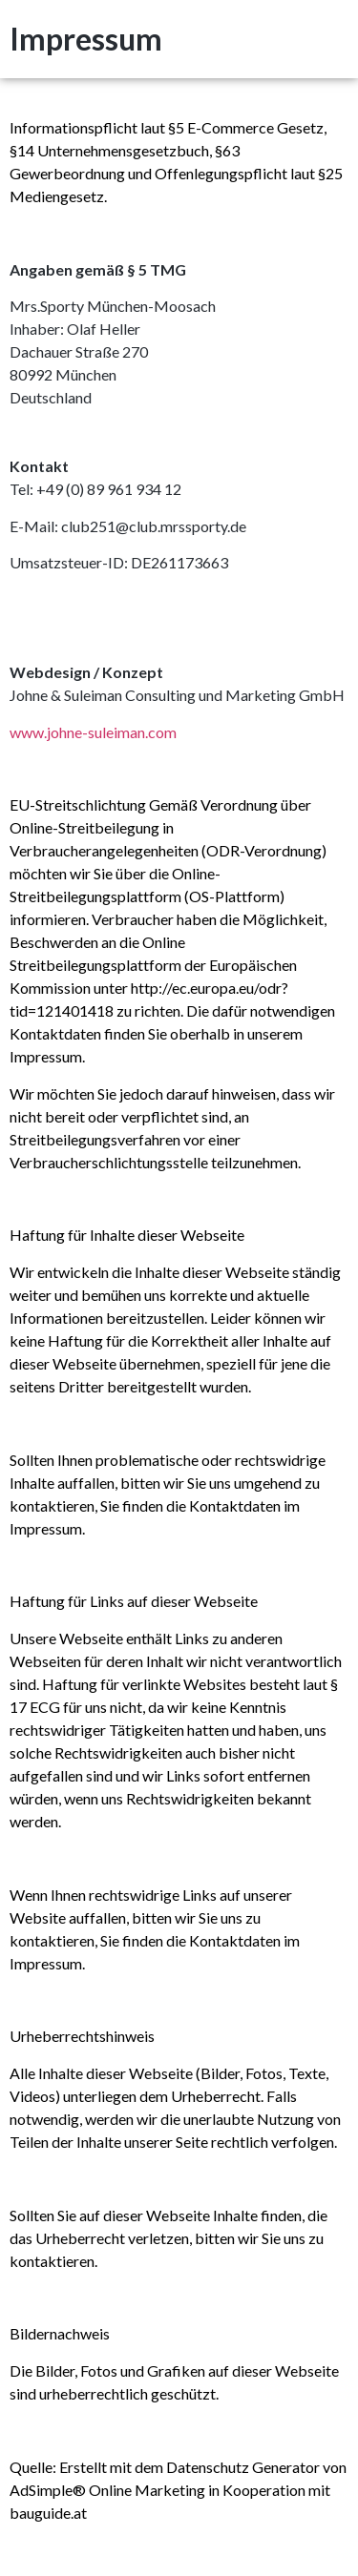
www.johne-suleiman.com (93, 732)
